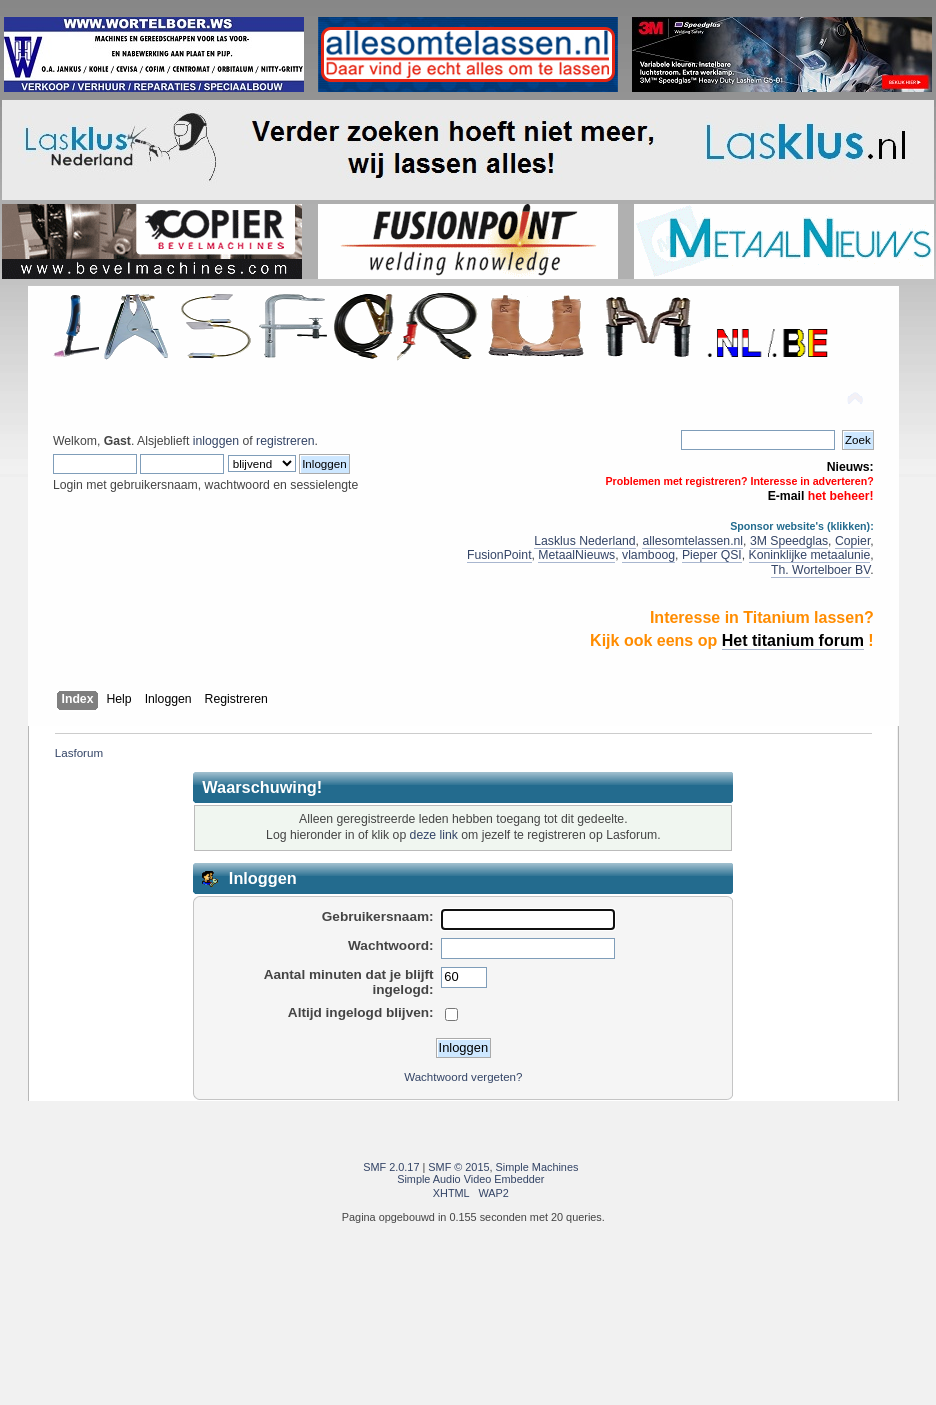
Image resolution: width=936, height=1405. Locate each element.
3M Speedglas (789, 541)
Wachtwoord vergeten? (463, 1077)
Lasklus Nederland (584, 541)
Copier (852, 541)
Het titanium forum (793, 640)
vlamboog (648, 555)
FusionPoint (499, 555)
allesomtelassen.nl (692, 541)
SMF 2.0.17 (391, 1167)
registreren (285, 441)
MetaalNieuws (576, 555)
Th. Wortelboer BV (820, 570)
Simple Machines (537, 1167)
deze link (434, 835)
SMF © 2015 (458, 1167)
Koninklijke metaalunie (810, 555)
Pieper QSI (712, 555)
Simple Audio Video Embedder (470, 1179)
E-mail (786, 496)
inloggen (216, 441)
